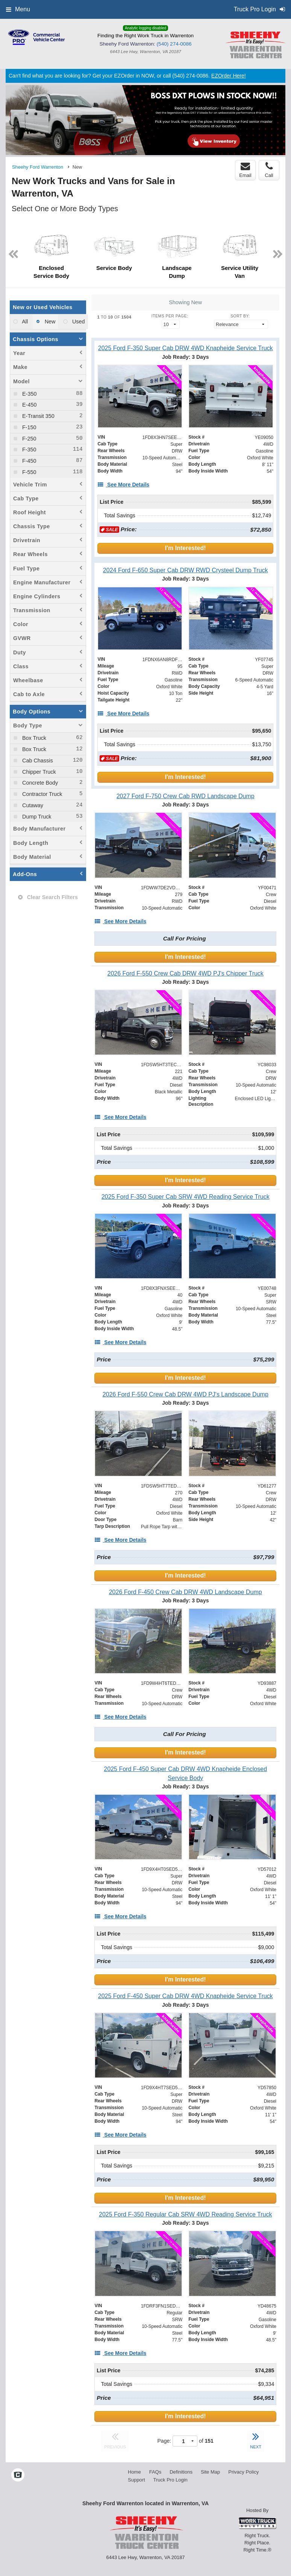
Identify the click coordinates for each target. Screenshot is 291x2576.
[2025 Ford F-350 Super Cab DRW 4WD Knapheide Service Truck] (185, 348)
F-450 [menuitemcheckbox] (28, 461)
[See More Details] (123, 485)
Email (245, 170)
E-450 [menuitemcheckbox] (28, 405)
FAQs (155, 2472)
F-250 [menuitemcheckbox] (28, 439)
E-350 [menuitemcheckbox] (28, 394)
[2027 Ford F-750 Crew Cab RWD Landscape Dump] (185, 796)
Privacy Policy (243, 2472)
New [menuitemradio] (49, 322)
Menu (18, 9)
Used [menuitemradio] (78, 322)
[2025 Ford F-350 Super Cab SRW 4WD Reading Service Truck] (185, 1196)
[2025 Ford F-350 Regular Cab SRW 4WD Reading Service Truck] (185, 2214)
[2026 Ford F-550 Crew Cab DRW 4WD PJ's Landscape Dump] (185, 1394)
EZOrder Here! (228, 76)
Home (134, 2472)
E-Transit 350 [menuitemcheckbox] (38, 416)
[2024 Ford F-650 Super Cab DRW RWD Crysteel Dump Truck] (185, 570)
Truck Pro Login (170, 2480)
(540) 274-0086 (174, 44)
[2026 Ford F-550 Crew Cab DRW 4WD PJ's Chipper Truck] (185, 973)
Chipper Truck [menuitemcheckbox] (38, 772)
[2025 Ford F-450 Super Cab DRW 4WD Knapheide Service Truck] (185, 1996)
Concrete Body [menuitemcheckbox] (39, 783)
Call (269, 170)
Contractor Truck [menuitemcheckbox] (41, 794)
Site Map (210, 2472)
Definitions (181, 2472)
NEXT (255, 2439)
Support (136, 2480)
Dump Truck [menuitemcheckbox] (36, 817)
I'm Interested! (185, 548)
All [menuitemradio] (24, 322)
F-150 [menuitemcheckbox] (28, 427)
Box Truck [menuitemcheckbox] (33, 738)
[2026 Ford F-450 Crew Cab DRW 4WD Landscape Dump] (185, 1592)
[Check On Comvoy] (17, 2476)
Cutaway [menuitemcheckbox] (32, 805)
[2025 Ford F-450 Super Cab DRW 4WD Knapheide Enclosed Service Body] (185, 1773)
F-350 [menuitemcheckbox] (28, 450)
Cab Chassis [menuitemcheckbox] (37, 761)
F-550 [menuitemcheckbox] (28, 472)
